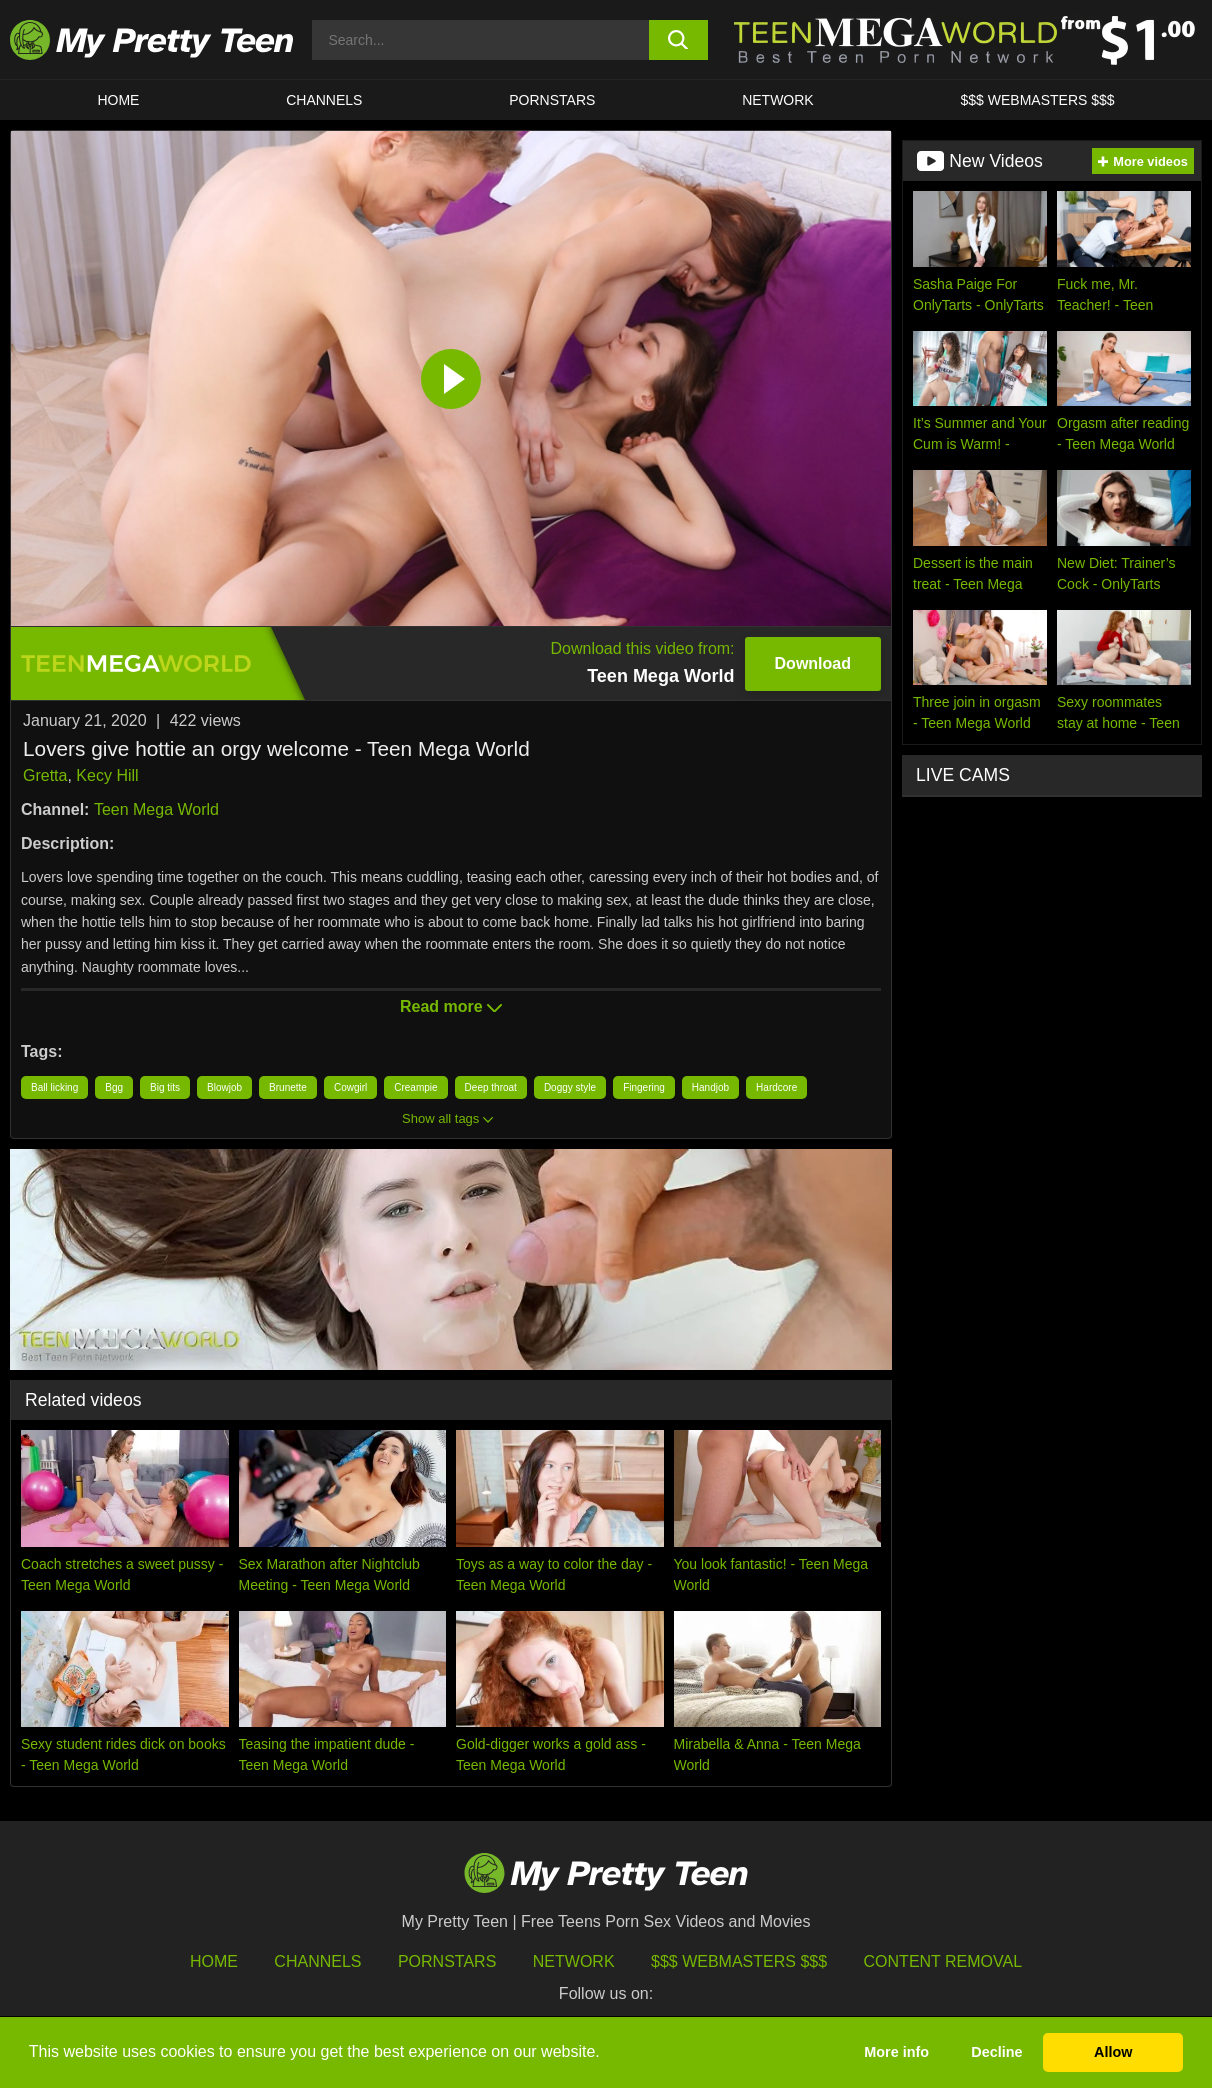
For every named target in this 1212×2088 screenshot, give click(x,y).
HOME (118, 100)
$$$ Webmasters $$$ (739, 1961)
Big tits (165, 1087)
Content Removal (943, 1961)
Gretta (45, 775)
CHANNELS (324, 100)
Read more (451, 1006)
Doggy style (570, 1087)
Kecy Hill (107, 775)
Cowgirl (350, 1087)
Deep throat (491, 1087)
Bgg (114, 1087)
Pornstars (552, 100)
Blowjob (224, 1087)
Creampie (415, 1087)
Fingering (644, 1087)
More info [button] (896, 2052)
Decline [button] (996, 2052)
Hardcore (776, 1087)
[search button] (678, 40)
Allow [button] (1113, 2052)
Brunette (288, 1087)
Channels (317, 1961)
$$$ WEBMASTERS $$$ (1038, 100)
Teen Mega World (156, 809)
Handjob (710, 1087)
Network (778, 100)
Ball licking (54, 1087)
